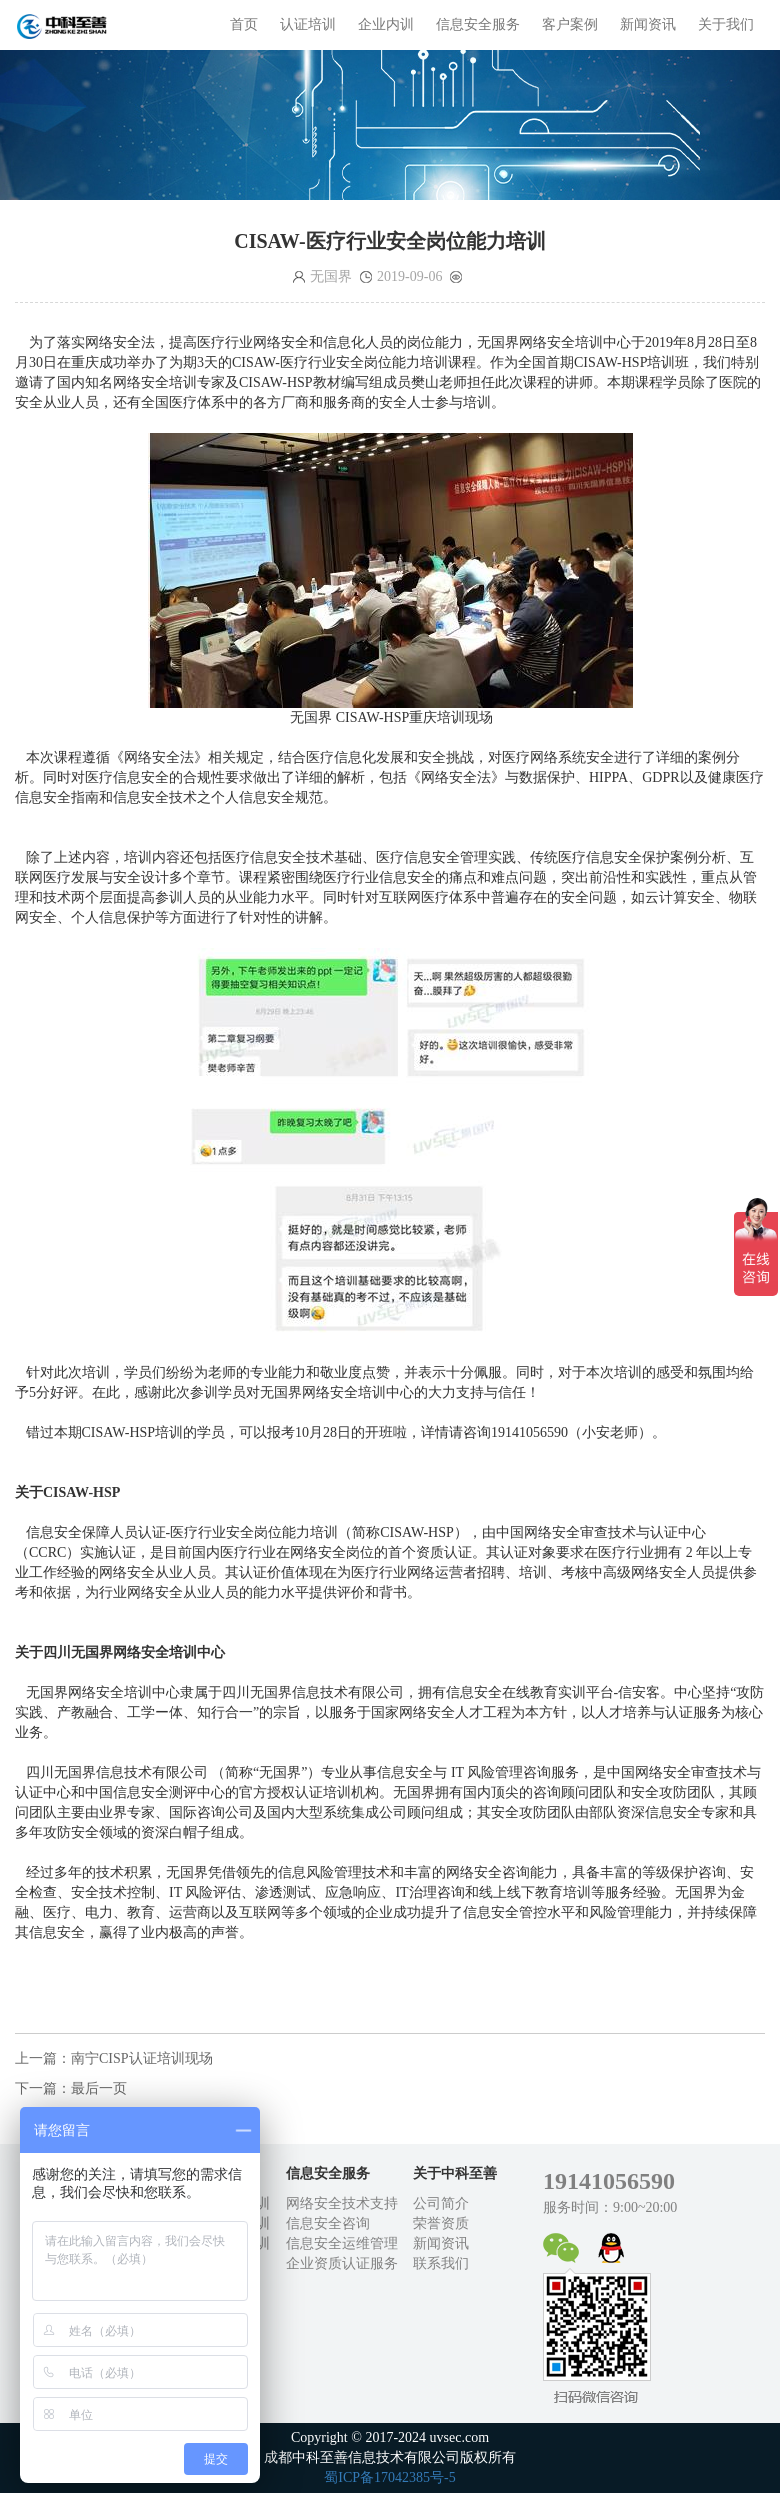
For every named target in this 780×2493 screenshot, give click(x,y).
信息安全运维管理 (342, 2243)
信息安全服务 (478, 24)
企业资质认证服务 (342, 2263)
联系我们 (441, 2263)
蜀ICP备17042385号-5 (389, 2477)
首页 (244, 24)
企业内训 (386, 24)
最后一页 (99, 2088)
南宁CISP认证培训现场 (142, 2058)
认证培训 (308, 24)
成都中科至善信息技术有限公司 (65, 25)
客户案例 (570, 24)
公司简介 (441, 2203)
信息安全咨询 (328, 2223)
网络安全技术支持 (342, 2203)
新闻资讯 (648, 24)
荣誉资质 (441, 2223)
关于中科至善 (455, 2173)
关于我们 (726, 24)
